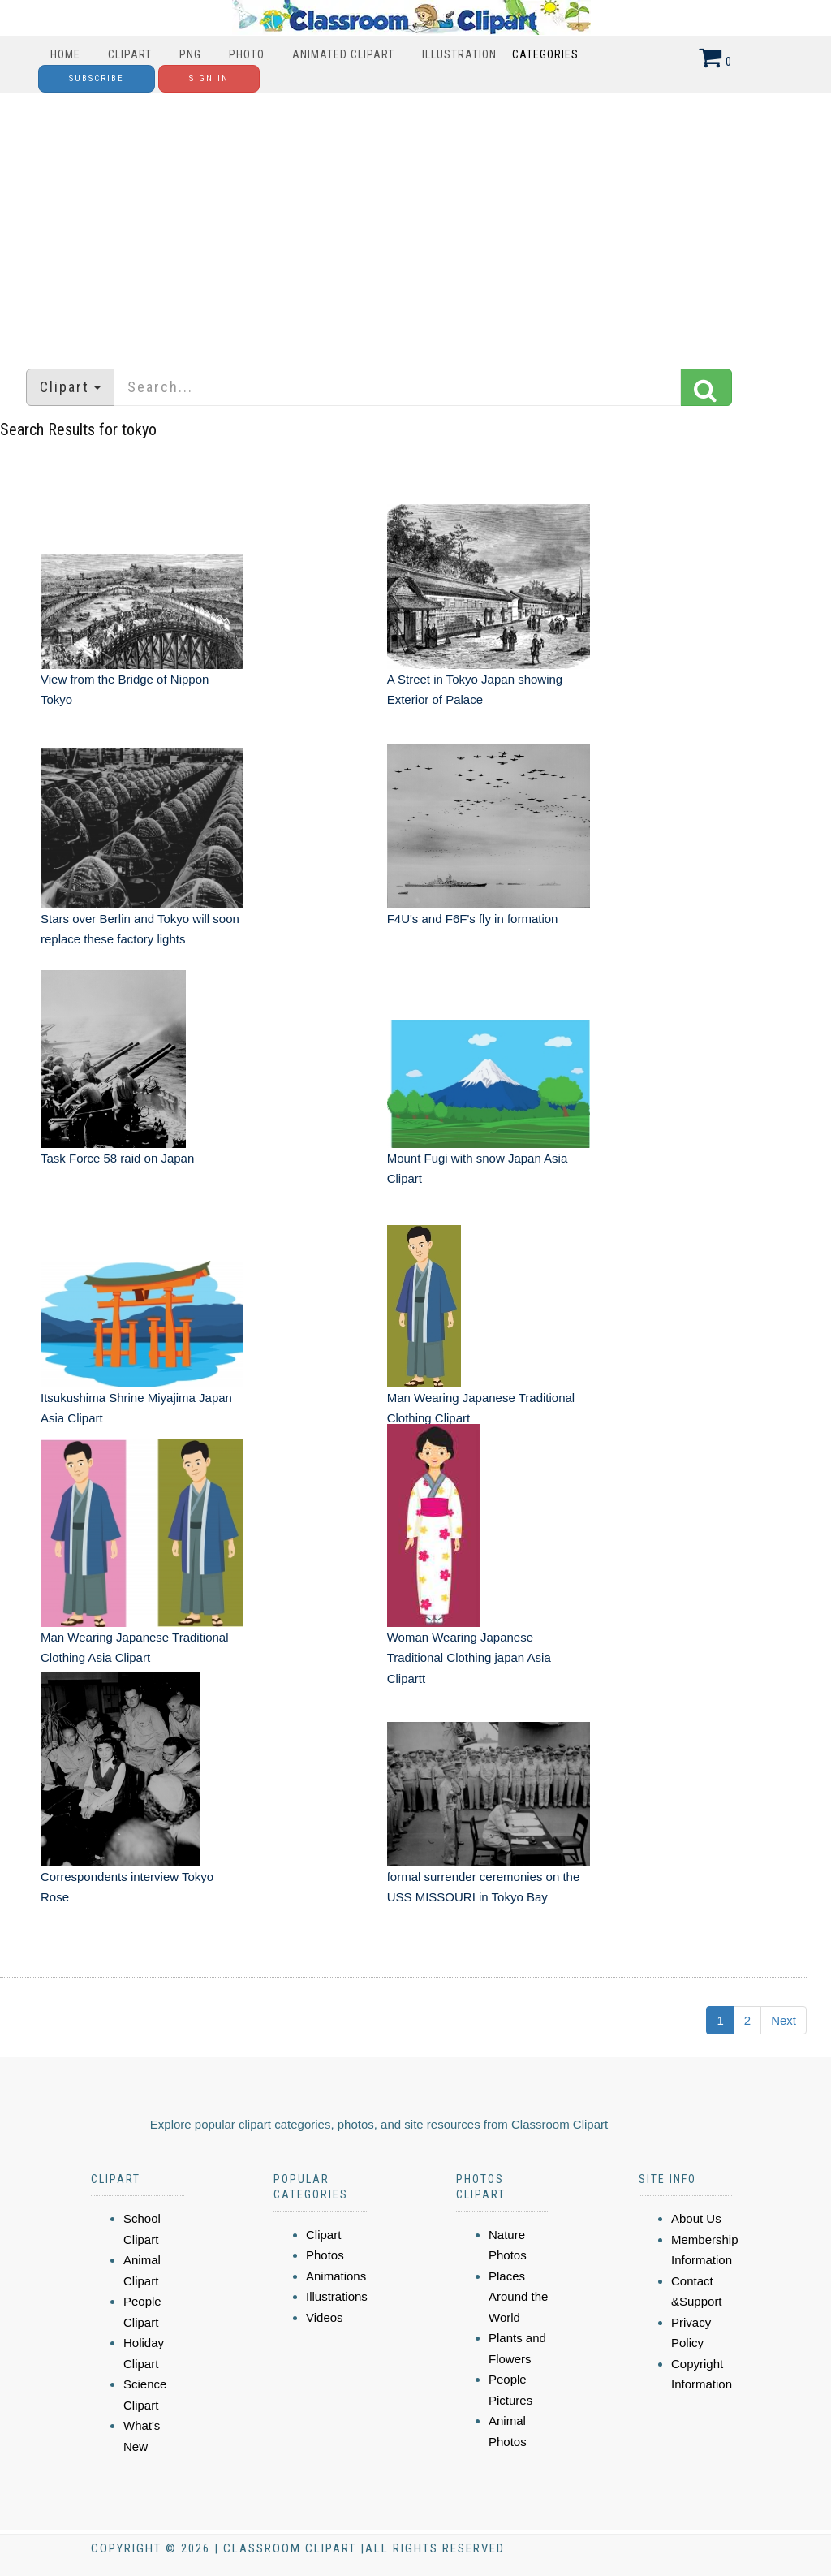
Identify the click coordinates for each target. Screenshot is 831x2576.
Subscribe (96, 78)
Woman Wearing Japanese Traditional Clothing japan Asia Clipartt (469, 1657)
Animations (336, 2276)
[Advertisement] (415, 222)
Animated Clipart (343, 54)
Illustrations (337, 2296)
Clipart (130, 54)
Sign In (209, 78)
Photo (247, 54)
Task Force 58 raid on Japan (117, 1158)
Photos (325, 2255)
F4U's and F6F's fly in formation (472, 919)
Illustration (459, 54)
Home (65, 54)
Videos (324, 2317)
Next (783, 2020)
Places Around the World (518, 2296)
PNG (190, 54)
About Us (696, 2218)
